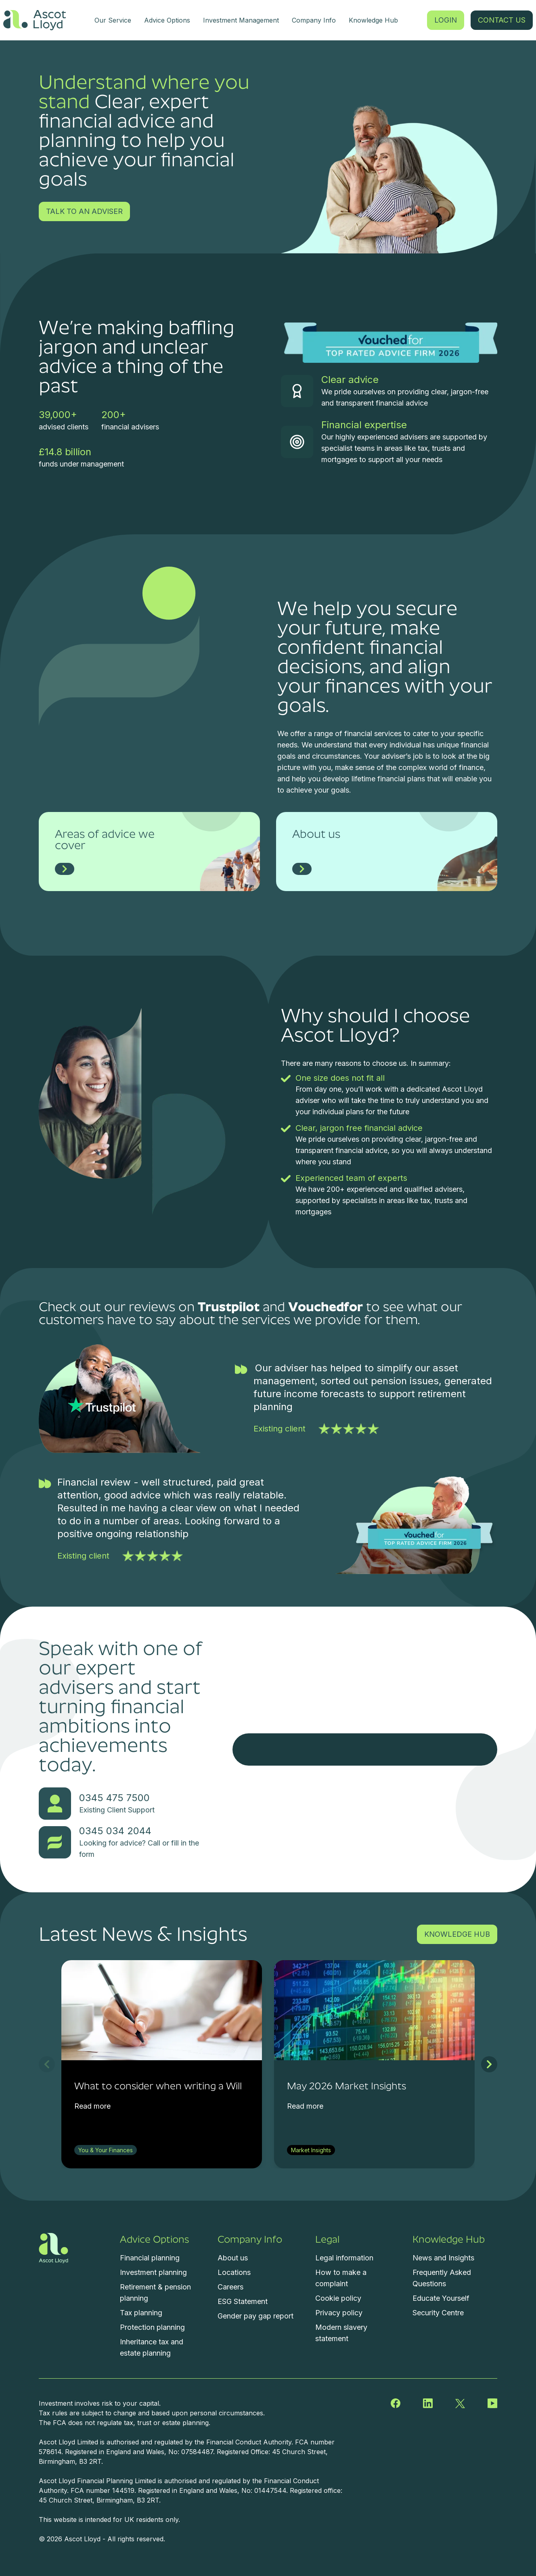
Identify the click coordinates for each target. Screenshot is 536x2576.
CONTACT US (502, 20)
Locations (234, 2272)
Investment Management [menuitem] (241, 20)
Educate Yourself (440, 2298)
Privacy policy (338, 2312)
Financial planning (150, 2258)
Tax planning (141, 2312)
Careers (230, 2287)
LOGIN (445, 20)
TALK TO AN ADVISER (84, 211)
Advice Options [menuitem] (167, 20)
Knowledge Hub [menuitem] (373, 20)
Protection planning (152, 2327)
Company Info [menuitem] (314, 20)
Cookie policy (338, 2298)
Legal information (344, 2258)
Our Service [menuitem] (112, 20)
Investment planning (153, 2272)
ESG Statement (243, 2301)
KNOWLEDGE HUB (457, 1934)
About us (233, 2258)
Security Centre (438, 2312)
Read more (92, 2106)
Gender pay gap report (255, 2316)
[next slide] (489, 2064)
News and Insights (443, 2258)
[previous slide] (47, 2064)
